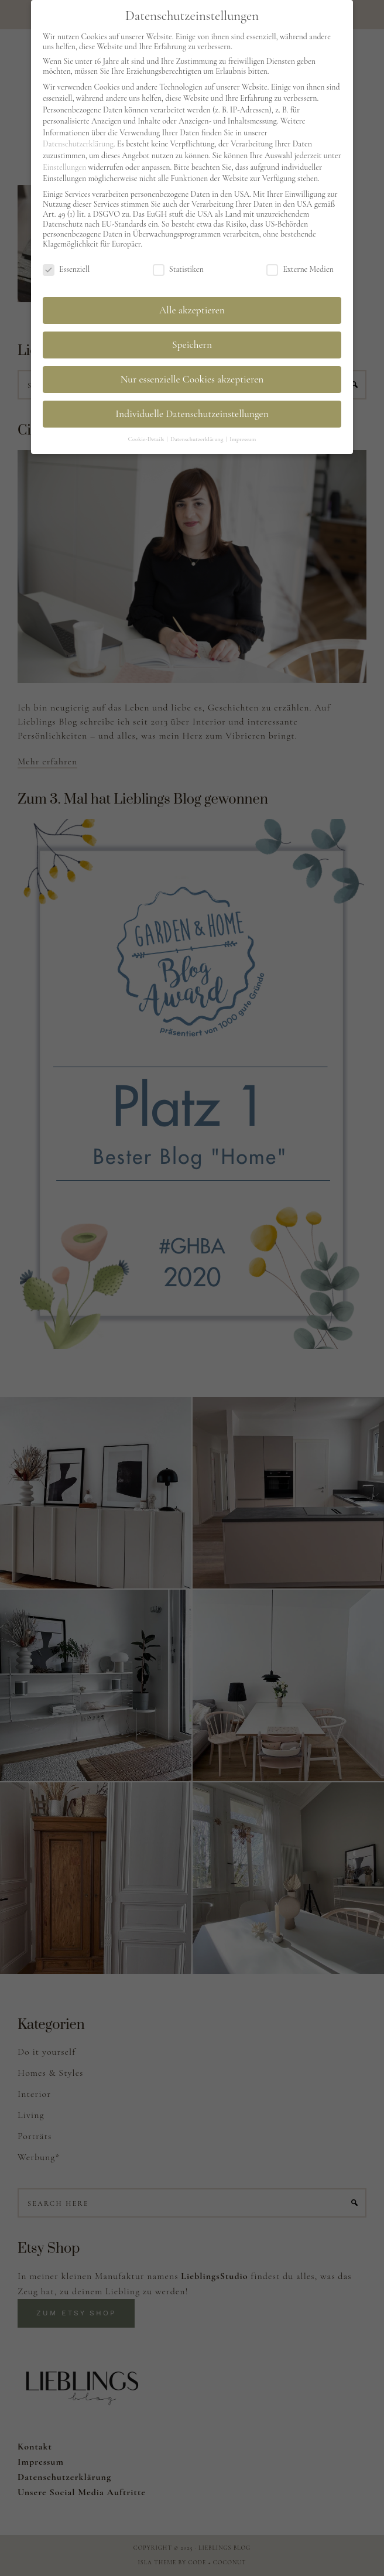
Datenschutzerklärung (78, 141)
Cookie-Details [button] (147, 436)
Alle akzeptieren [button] (192, 308)
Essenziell (66, 267)
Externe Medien (300, 267)
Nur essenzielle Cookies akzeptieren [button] (192, 377)
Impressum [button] (242, 436)
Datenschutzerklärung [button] (197, 436)
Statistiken (178, 267)
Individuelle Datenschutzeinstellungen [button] (191, 411)
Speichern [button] (192, 342)
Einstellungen (64, 164)
